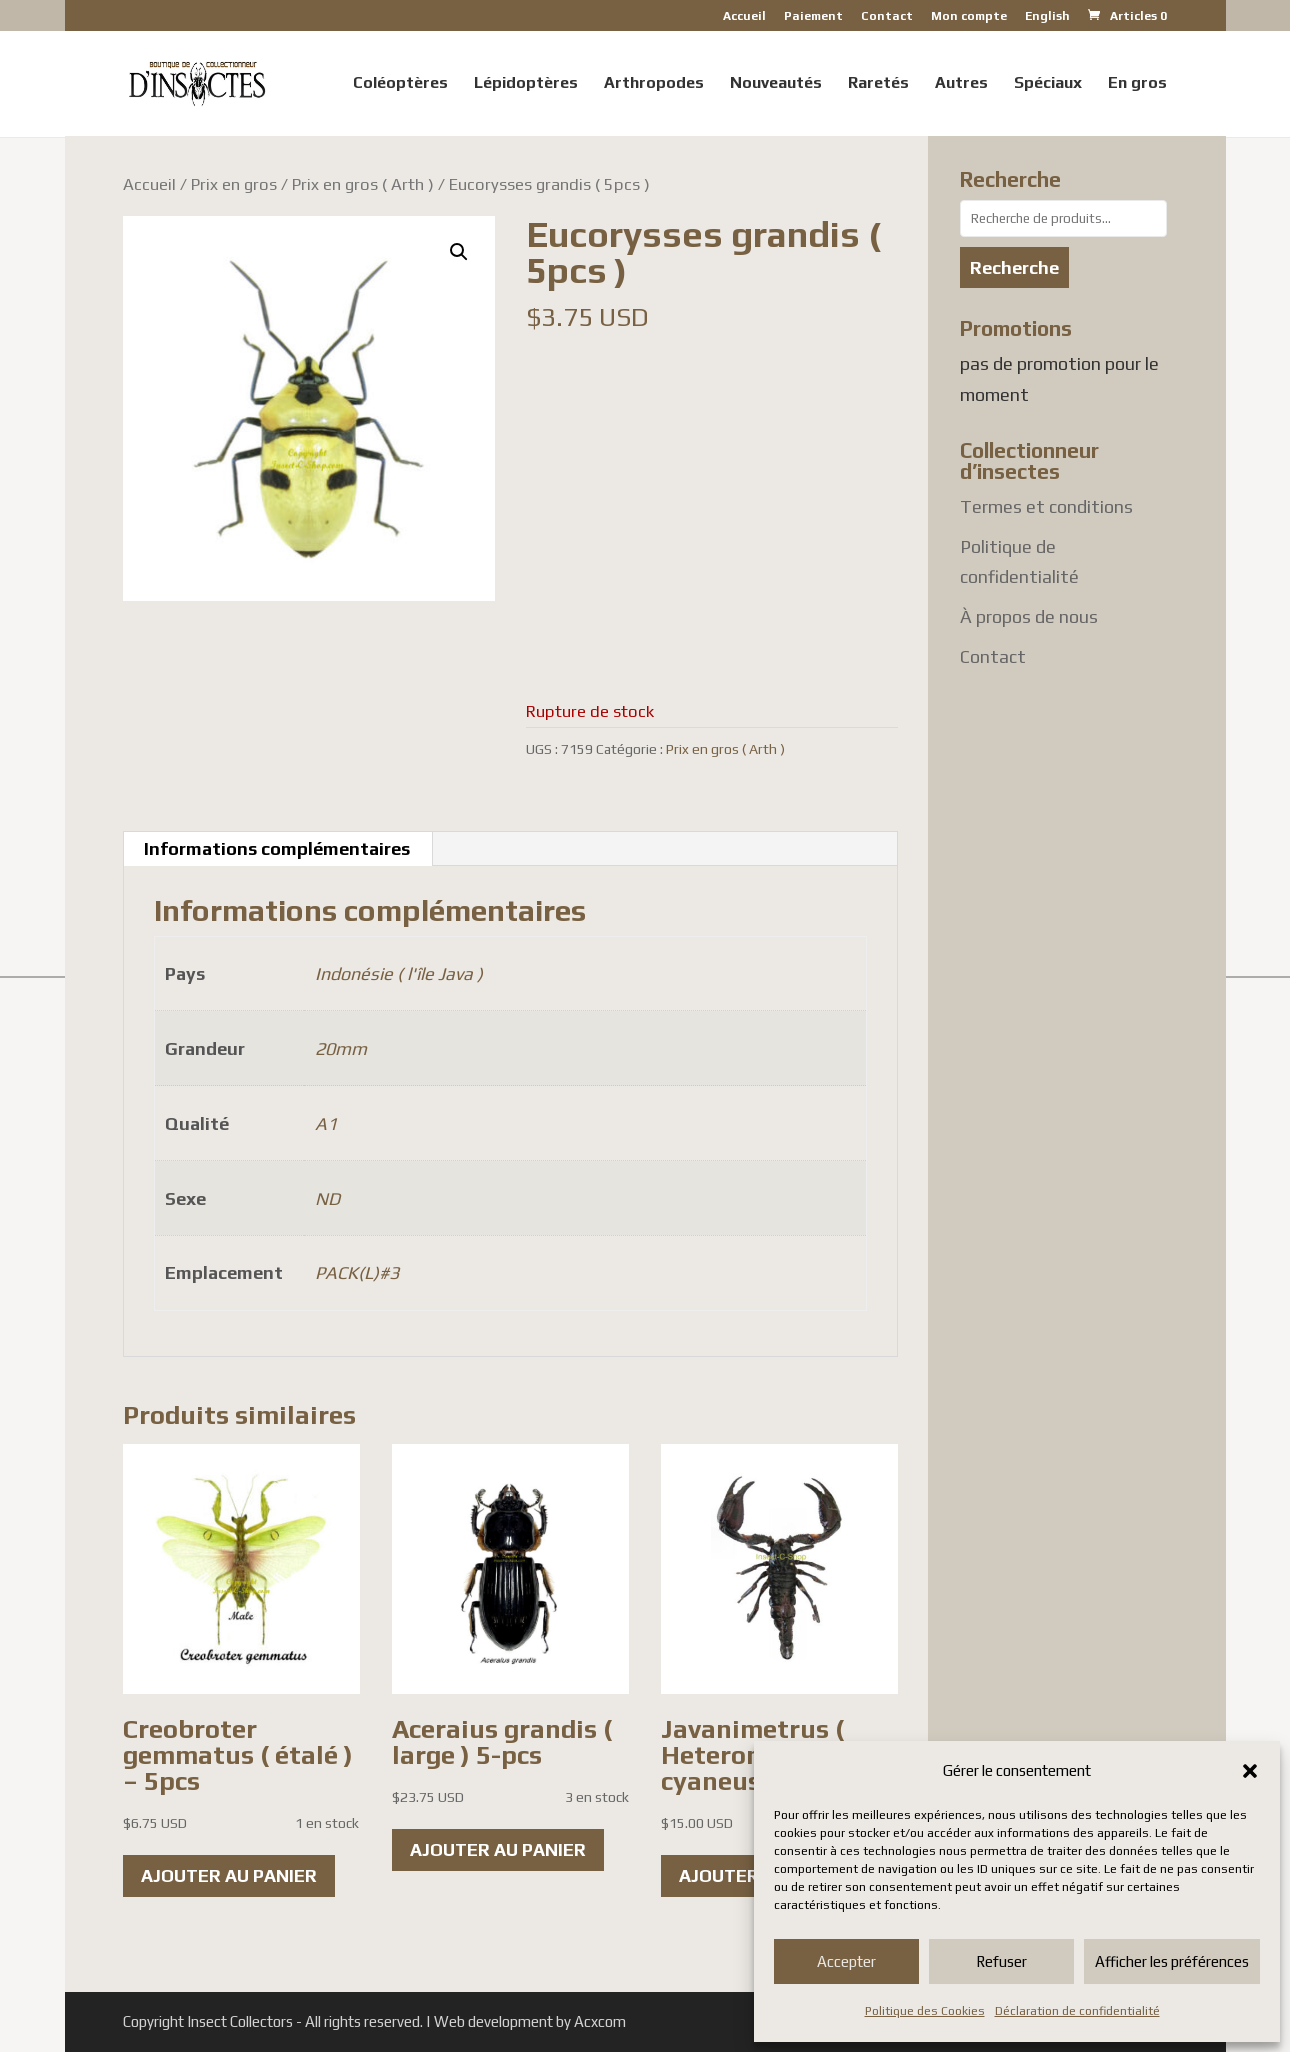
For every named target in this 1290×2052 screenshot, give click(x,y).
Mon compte (969, 16)
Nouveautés (776, 84)
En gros (1137, 84)
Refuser (1001, 1961)
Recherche (1014, 267)
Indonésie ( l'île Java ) (399, 973)
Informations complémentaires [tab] (277, 848)
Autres (961, 84)
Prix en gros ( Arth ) (363, 184)
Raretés (878, 84)
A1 (326, 1123)
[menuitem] (1047, 20)
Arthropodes (654, 84)
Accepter (846, 1961)
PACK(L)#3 (357, 1272)
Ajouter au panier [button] (229, 1875)
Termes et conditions (1046, 506)
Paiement (813, 16)
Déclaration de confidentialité (1077, 2011)
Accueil (744, 16)
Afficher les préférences (1172, 1961)
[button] (1250, 1771)
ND (327, 1198)
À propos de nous (1029, 616)
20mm (341, 1048)
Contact (887, 16)
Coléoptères (400, 84)
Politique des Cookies (925, 2011)
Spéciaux (1048, 84)
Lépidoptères (526, 84)
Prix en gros (234, 184)
